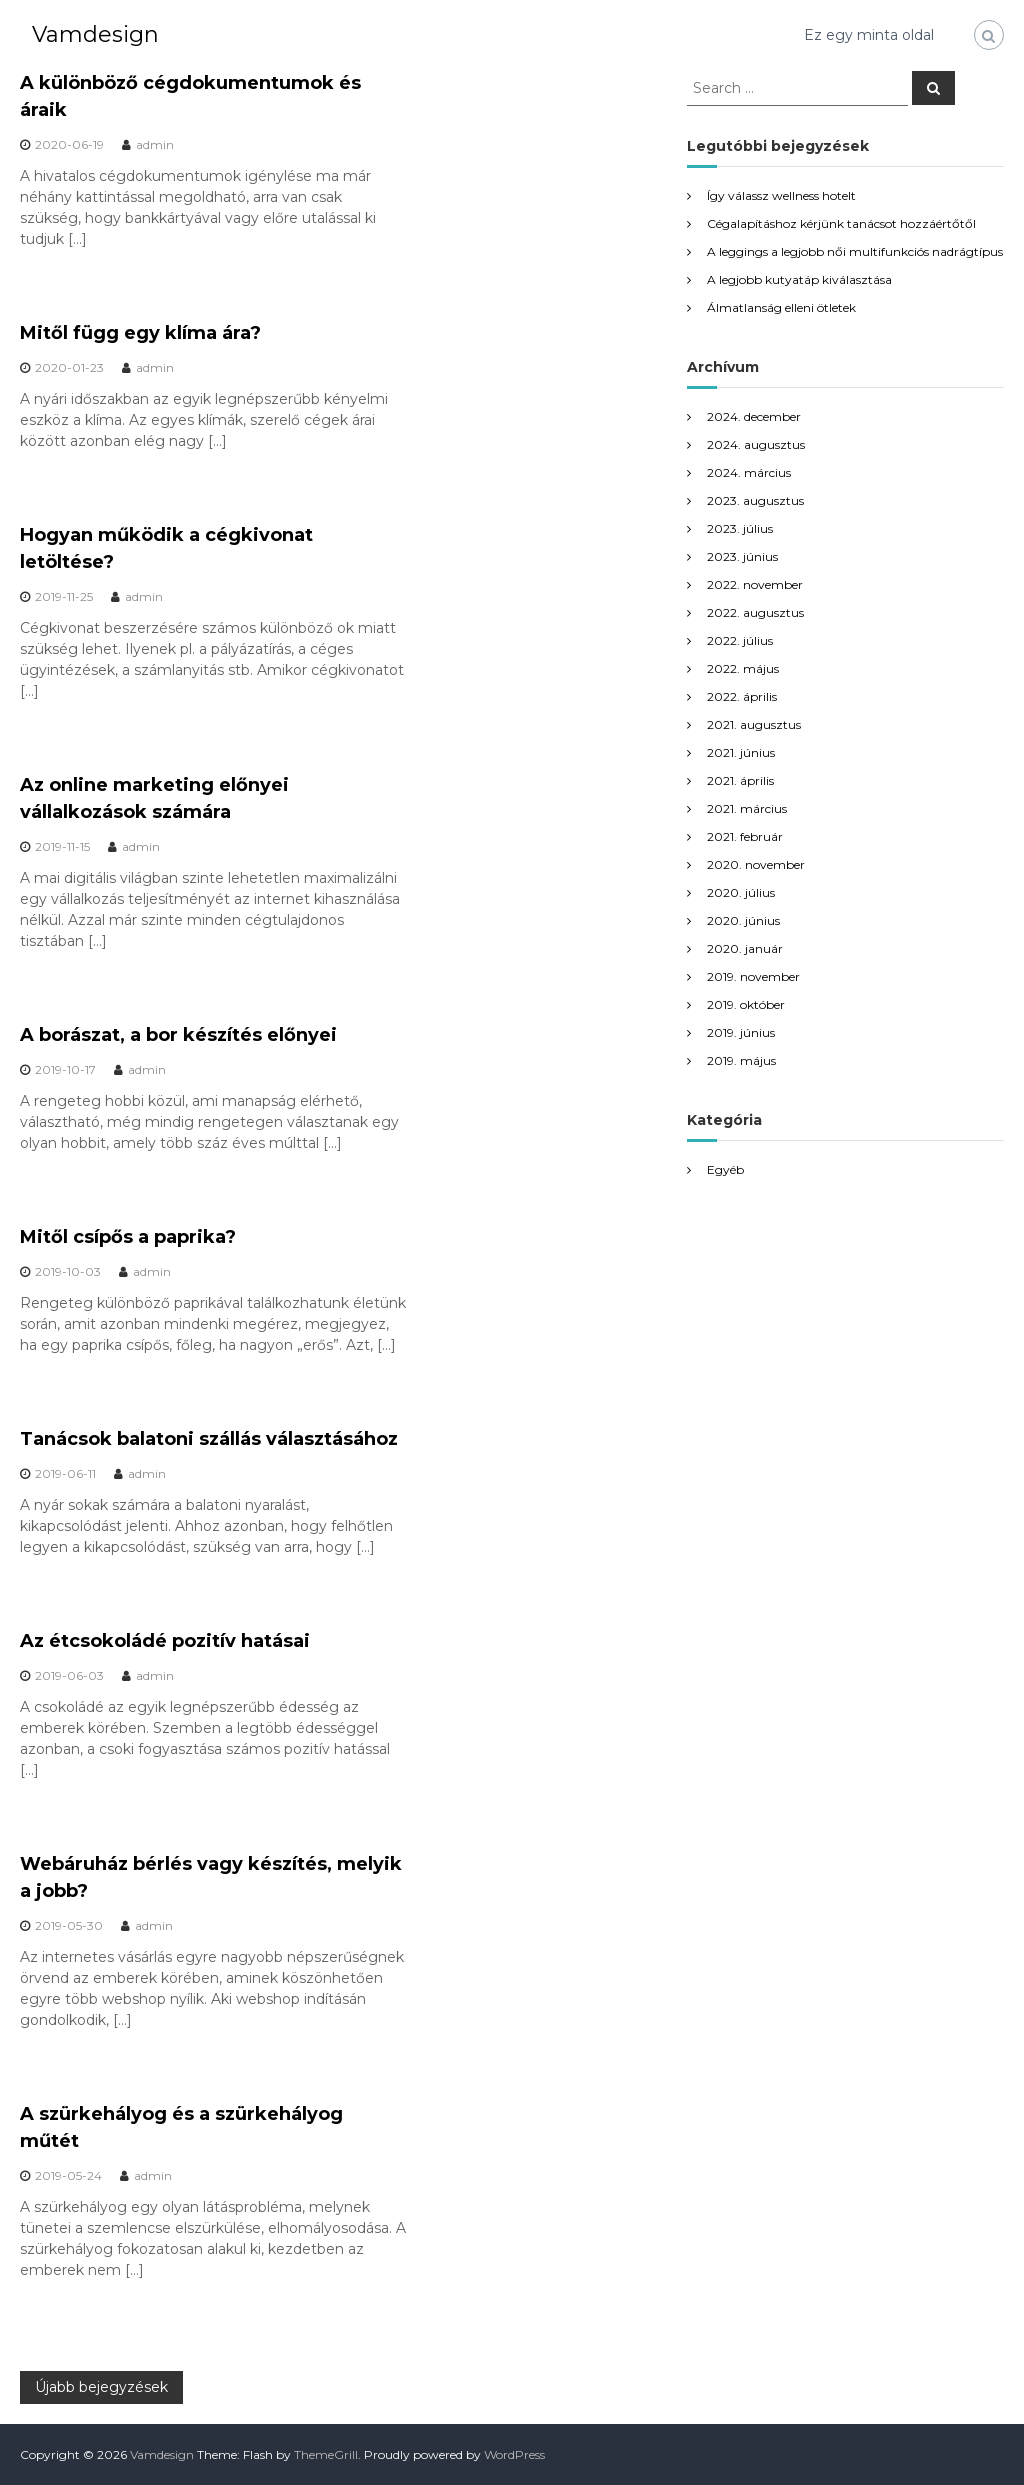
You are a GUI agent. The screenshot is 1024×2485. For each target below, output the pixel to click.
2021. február (745, 836)
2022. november (755, 584)
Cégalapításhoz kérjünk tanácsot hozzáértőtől (841, 223)
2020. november (756, 864)
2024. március (749, 472)
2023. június (742, 556)
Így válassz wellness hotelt (781, 195)
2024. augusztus (756, 444)
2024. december (754, 416)
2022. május (743, 668)
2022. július (740, 640)
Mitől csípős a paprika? (128, 1237)
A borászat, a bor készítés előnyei (178, 1035)
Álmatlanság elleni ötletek (781, 307)
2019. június (741, 1032)
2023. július (740, 528)
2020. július (741, 892)
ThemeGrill (326, 2454)
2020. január (745, 948)
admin (155, 144)
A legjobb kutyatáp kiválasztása (799, 279)
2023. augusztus (755, 500)
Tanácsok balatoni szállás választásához (209, 1439)
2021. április (740, 780)
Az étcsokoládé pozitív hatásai (165, 1641)
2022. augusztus (755, 612)
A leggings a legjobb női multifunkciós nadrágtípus (855, 251)
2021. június (741, 752)
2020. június (743, 920)
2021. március (747, 808)
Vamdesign (95, 34)
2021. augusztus (754, 724)
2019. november (753, 976)
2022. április (742, 696)
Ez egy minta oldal (869, 35)
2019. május (741, 1060)
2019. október (746, 1004)
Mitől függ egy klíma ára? (140, 333)
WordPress (514, 2454)
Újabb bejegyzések (101, 2387)
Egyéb (725, 1169)
